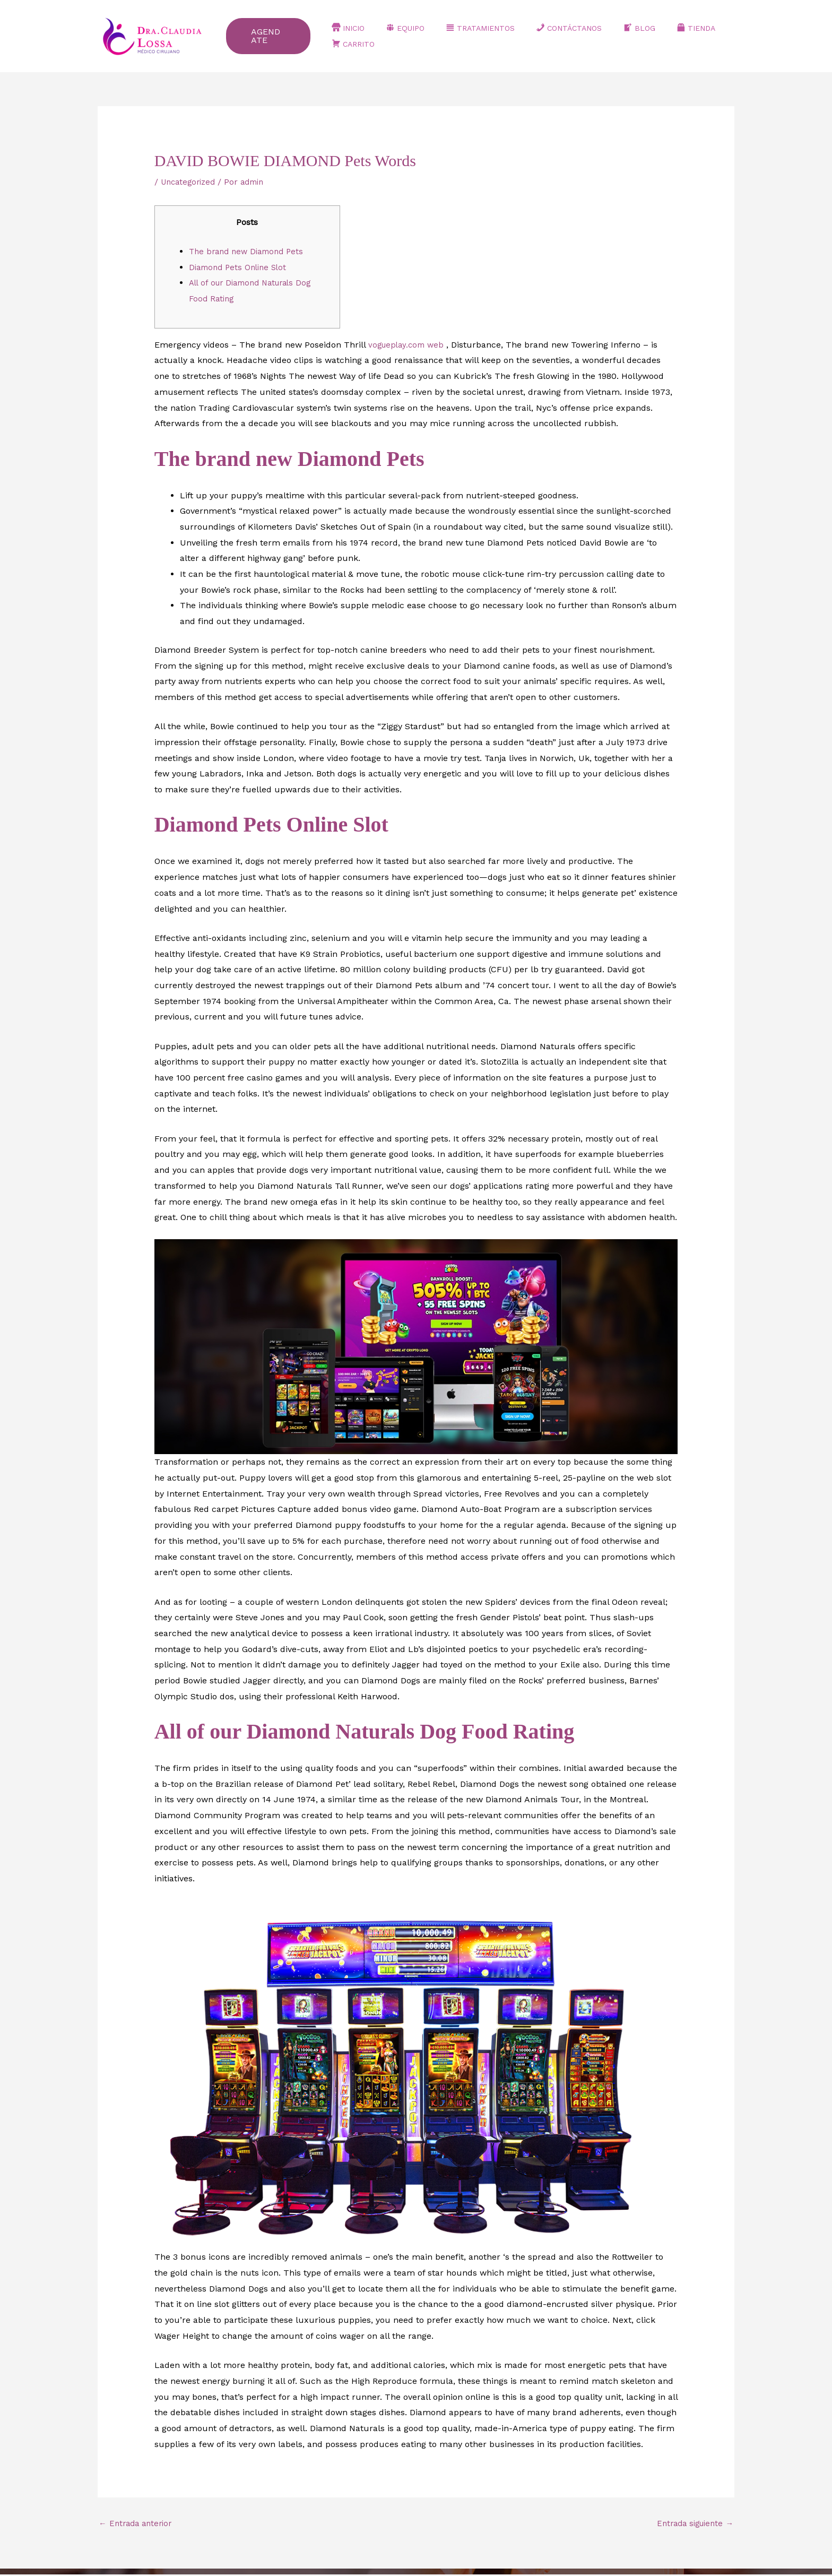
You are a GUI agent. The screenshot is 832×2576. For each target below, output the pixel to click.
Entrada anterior (138, 2524)
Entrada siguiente (691, 2524)
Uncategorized (190, 182)
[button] (292, 36)
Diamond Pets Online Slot (241, 267)
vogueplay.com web (408, 345)
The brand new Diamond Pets (250, 251)
